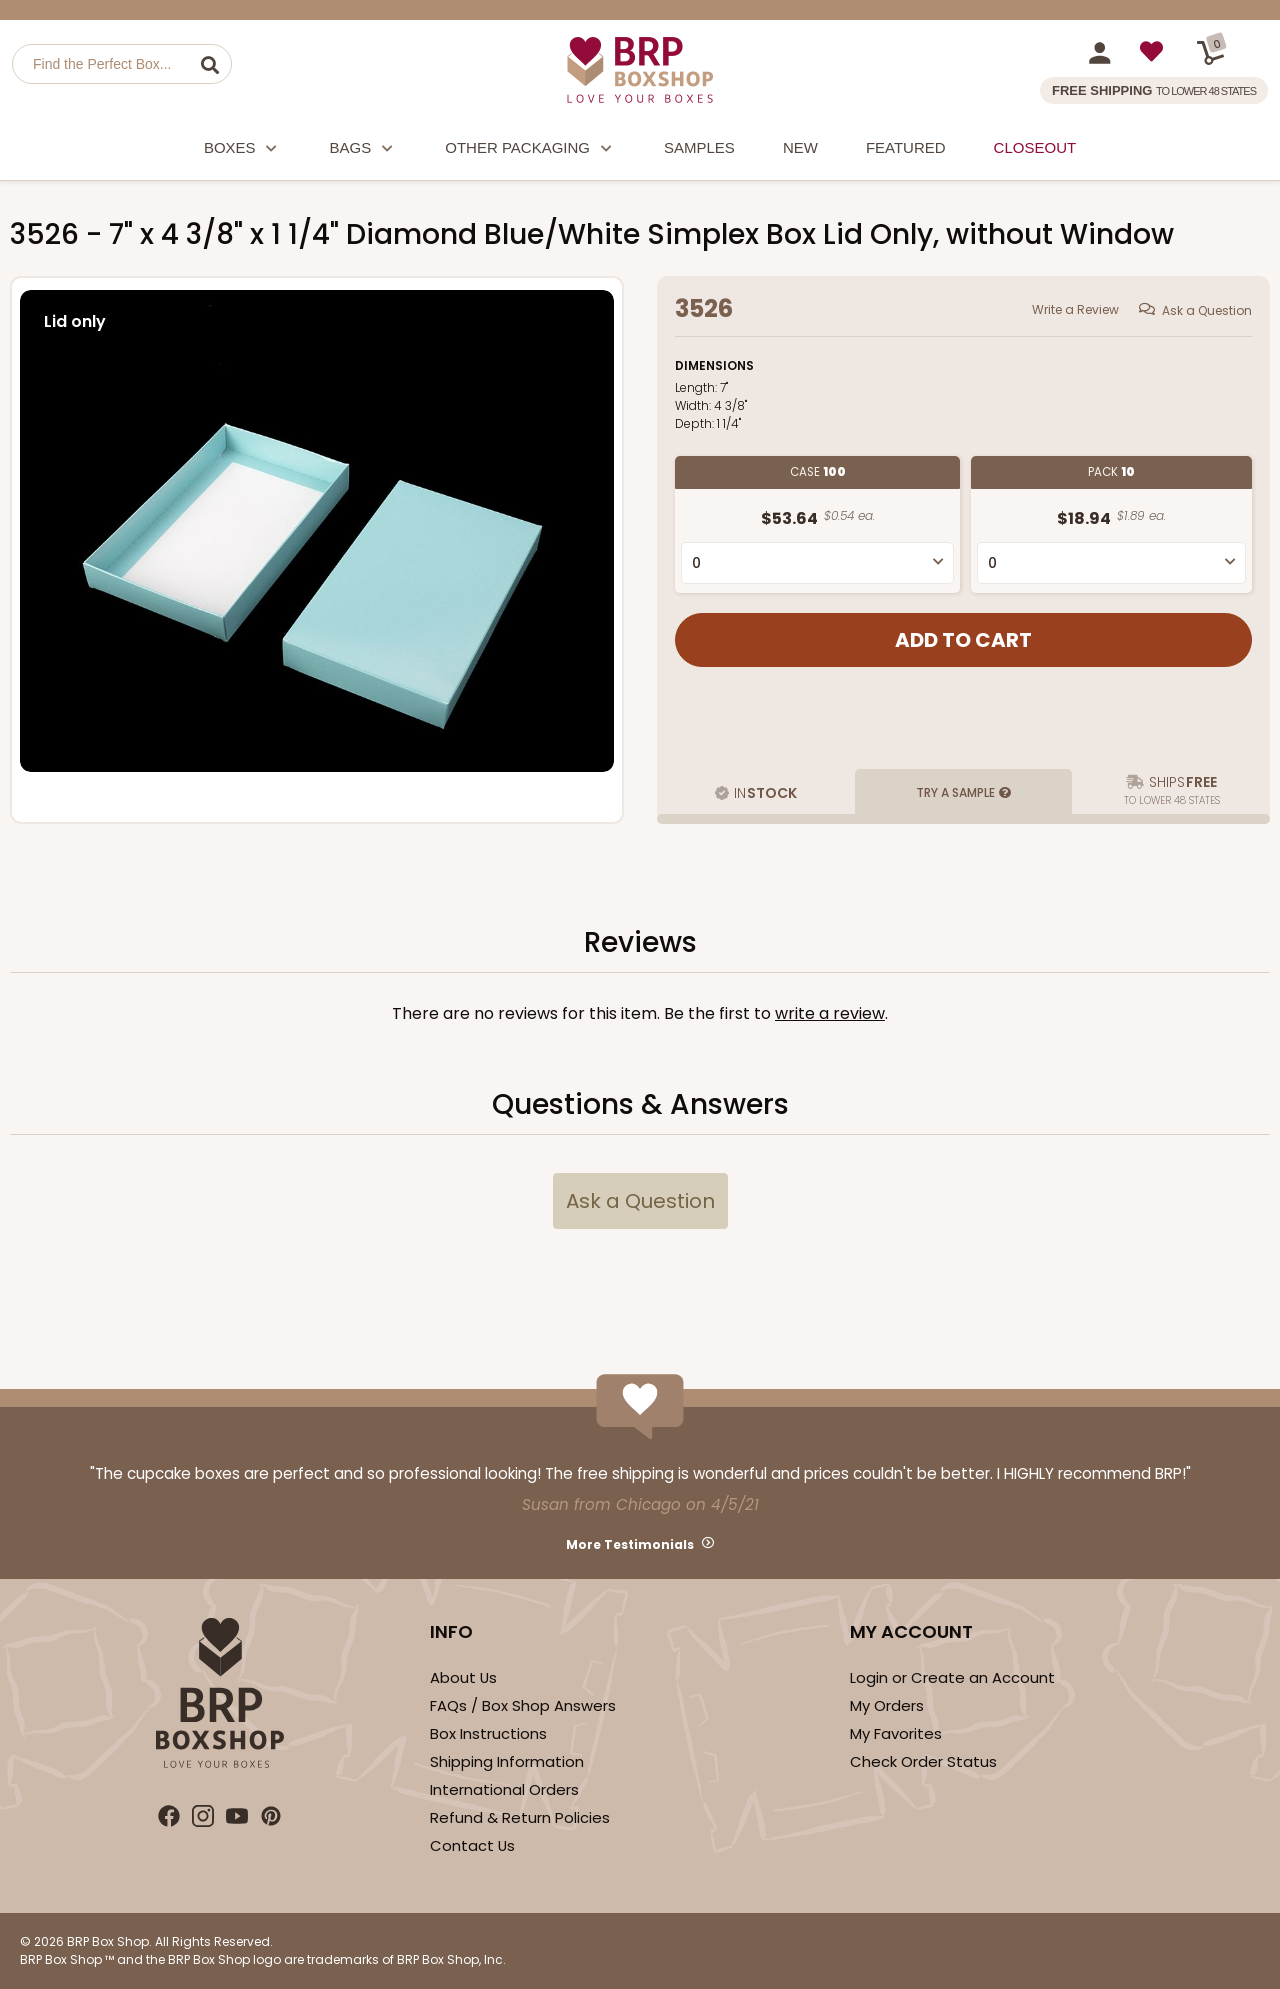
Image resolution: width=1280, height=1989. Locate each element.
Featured (906, 147)
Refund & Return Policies (520, 1817)
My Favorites (896, 1733)
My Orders (887, 1705)
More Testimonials (630, 1544)
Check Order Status (923, 1761)
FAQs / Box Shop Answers (523, 1705)
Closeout (1035, 147)
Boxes (243, 150)
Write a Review (1075, 309)
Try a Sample (955, 792)
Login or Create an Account (952, 1677)
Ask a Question (1207, 310)
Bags (364, 150)
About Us (463, 1677)
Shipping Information (507, 1761)
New (800, 147)
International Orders (504, 1789)
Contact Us (472, 1845)
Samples (699, 147)
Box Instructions (488, 1733)
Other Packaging (530, 150)
